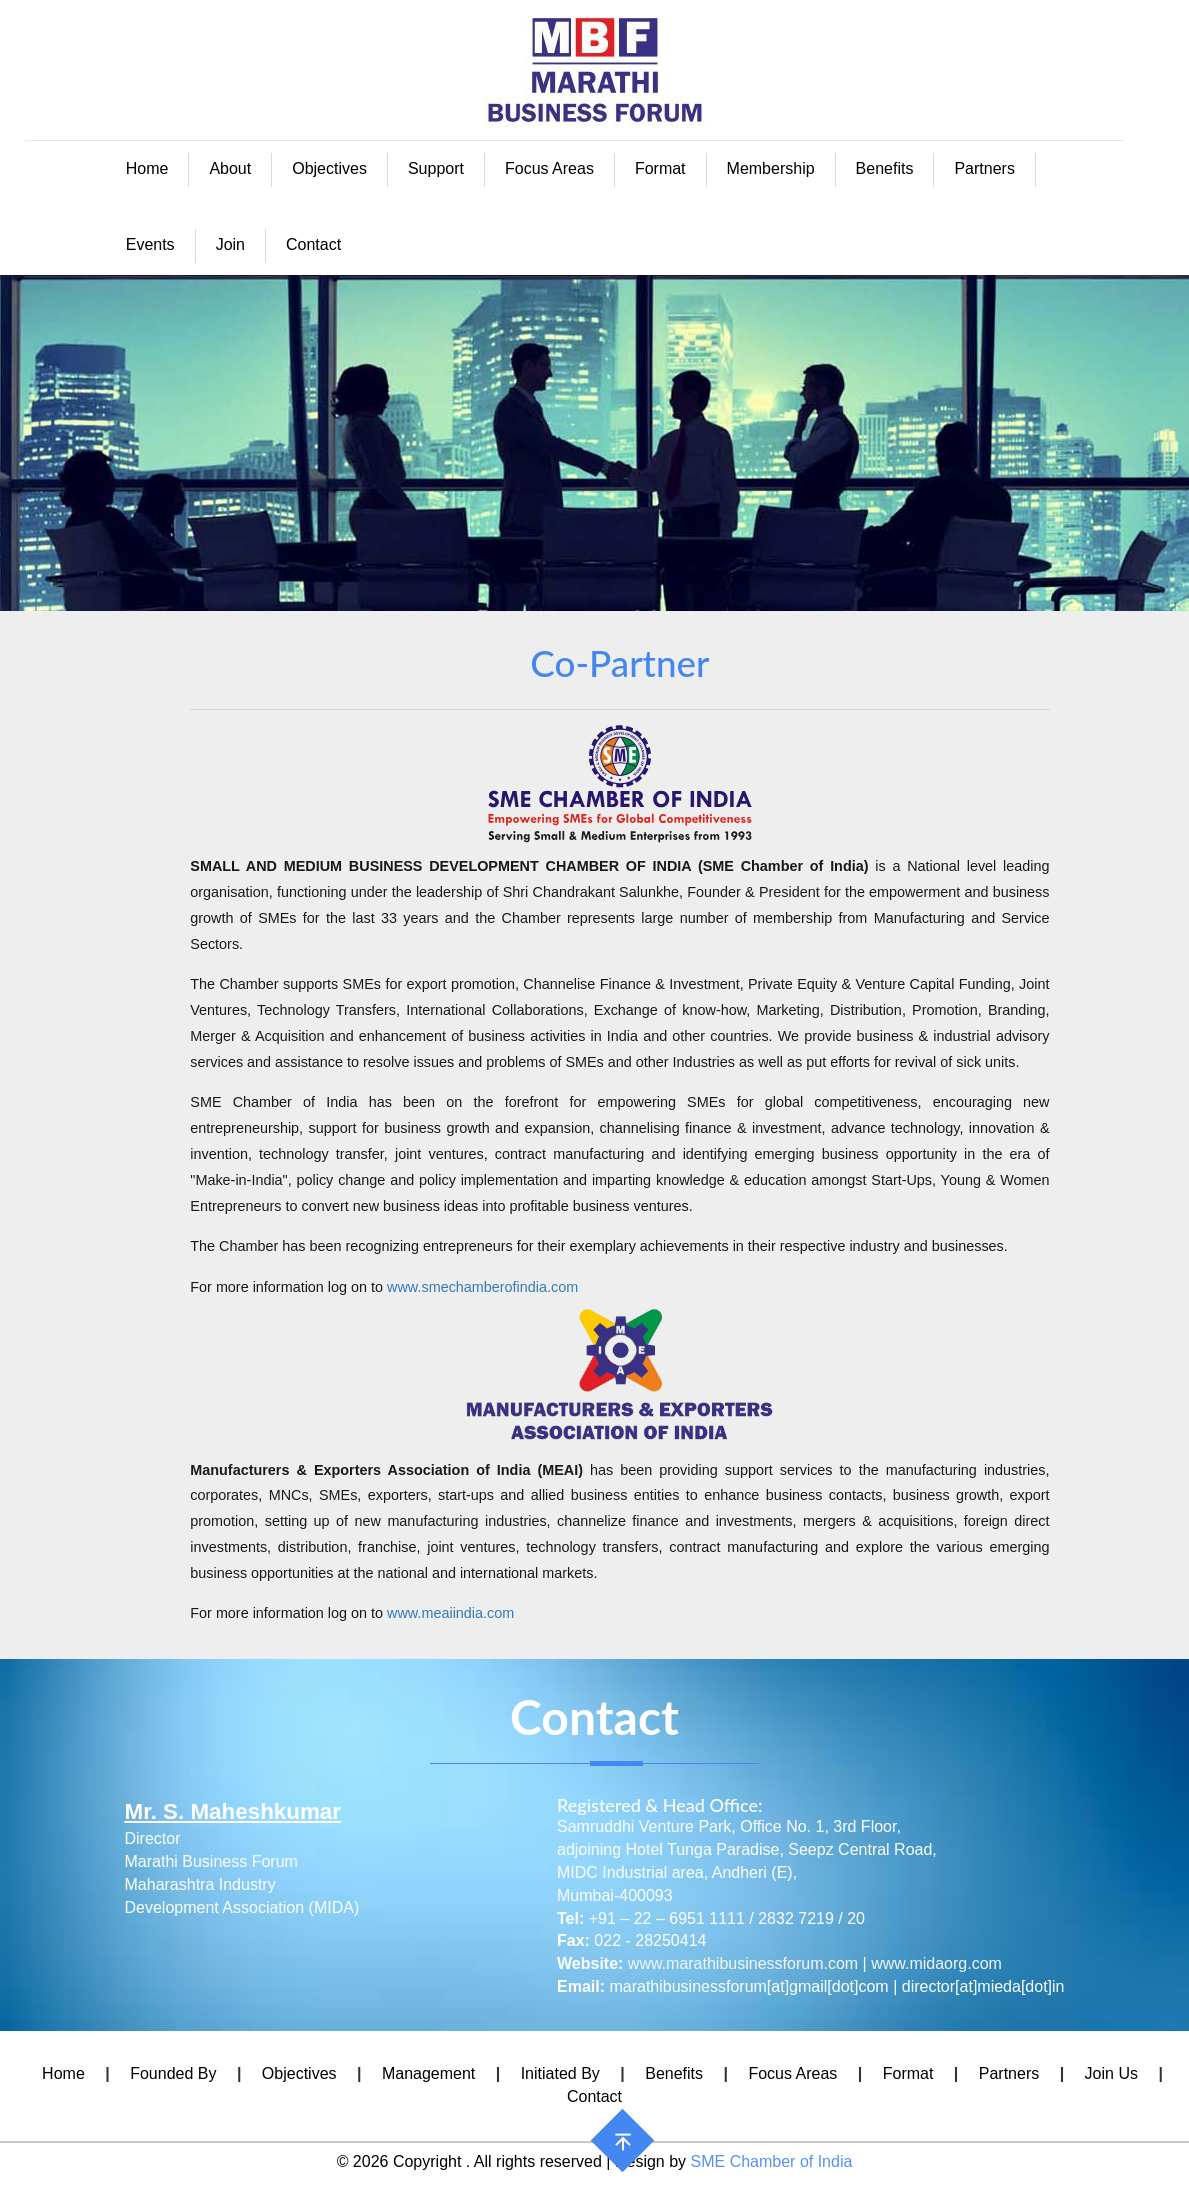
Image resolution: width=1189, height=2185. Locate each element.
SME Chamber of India (772, 2161)
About (230, 168)
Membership (771, 168)
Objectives (329, 168)
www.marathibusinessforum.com (743, 1963)
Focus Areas (549, 168)
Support (436, 168)
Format (660, 168)
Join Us (1111, 2073)
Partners (984, 168)
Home (147, 168)
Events (150, 244)
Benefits (885, 168)
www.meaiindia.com (450, 1613)
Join (230, 244)
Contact (313, 244)
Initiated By (560, 2073)
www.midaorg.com (936, 1963)
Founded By (173, 2073)
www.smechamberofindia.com (482, 1287)
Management (428, 2073)
